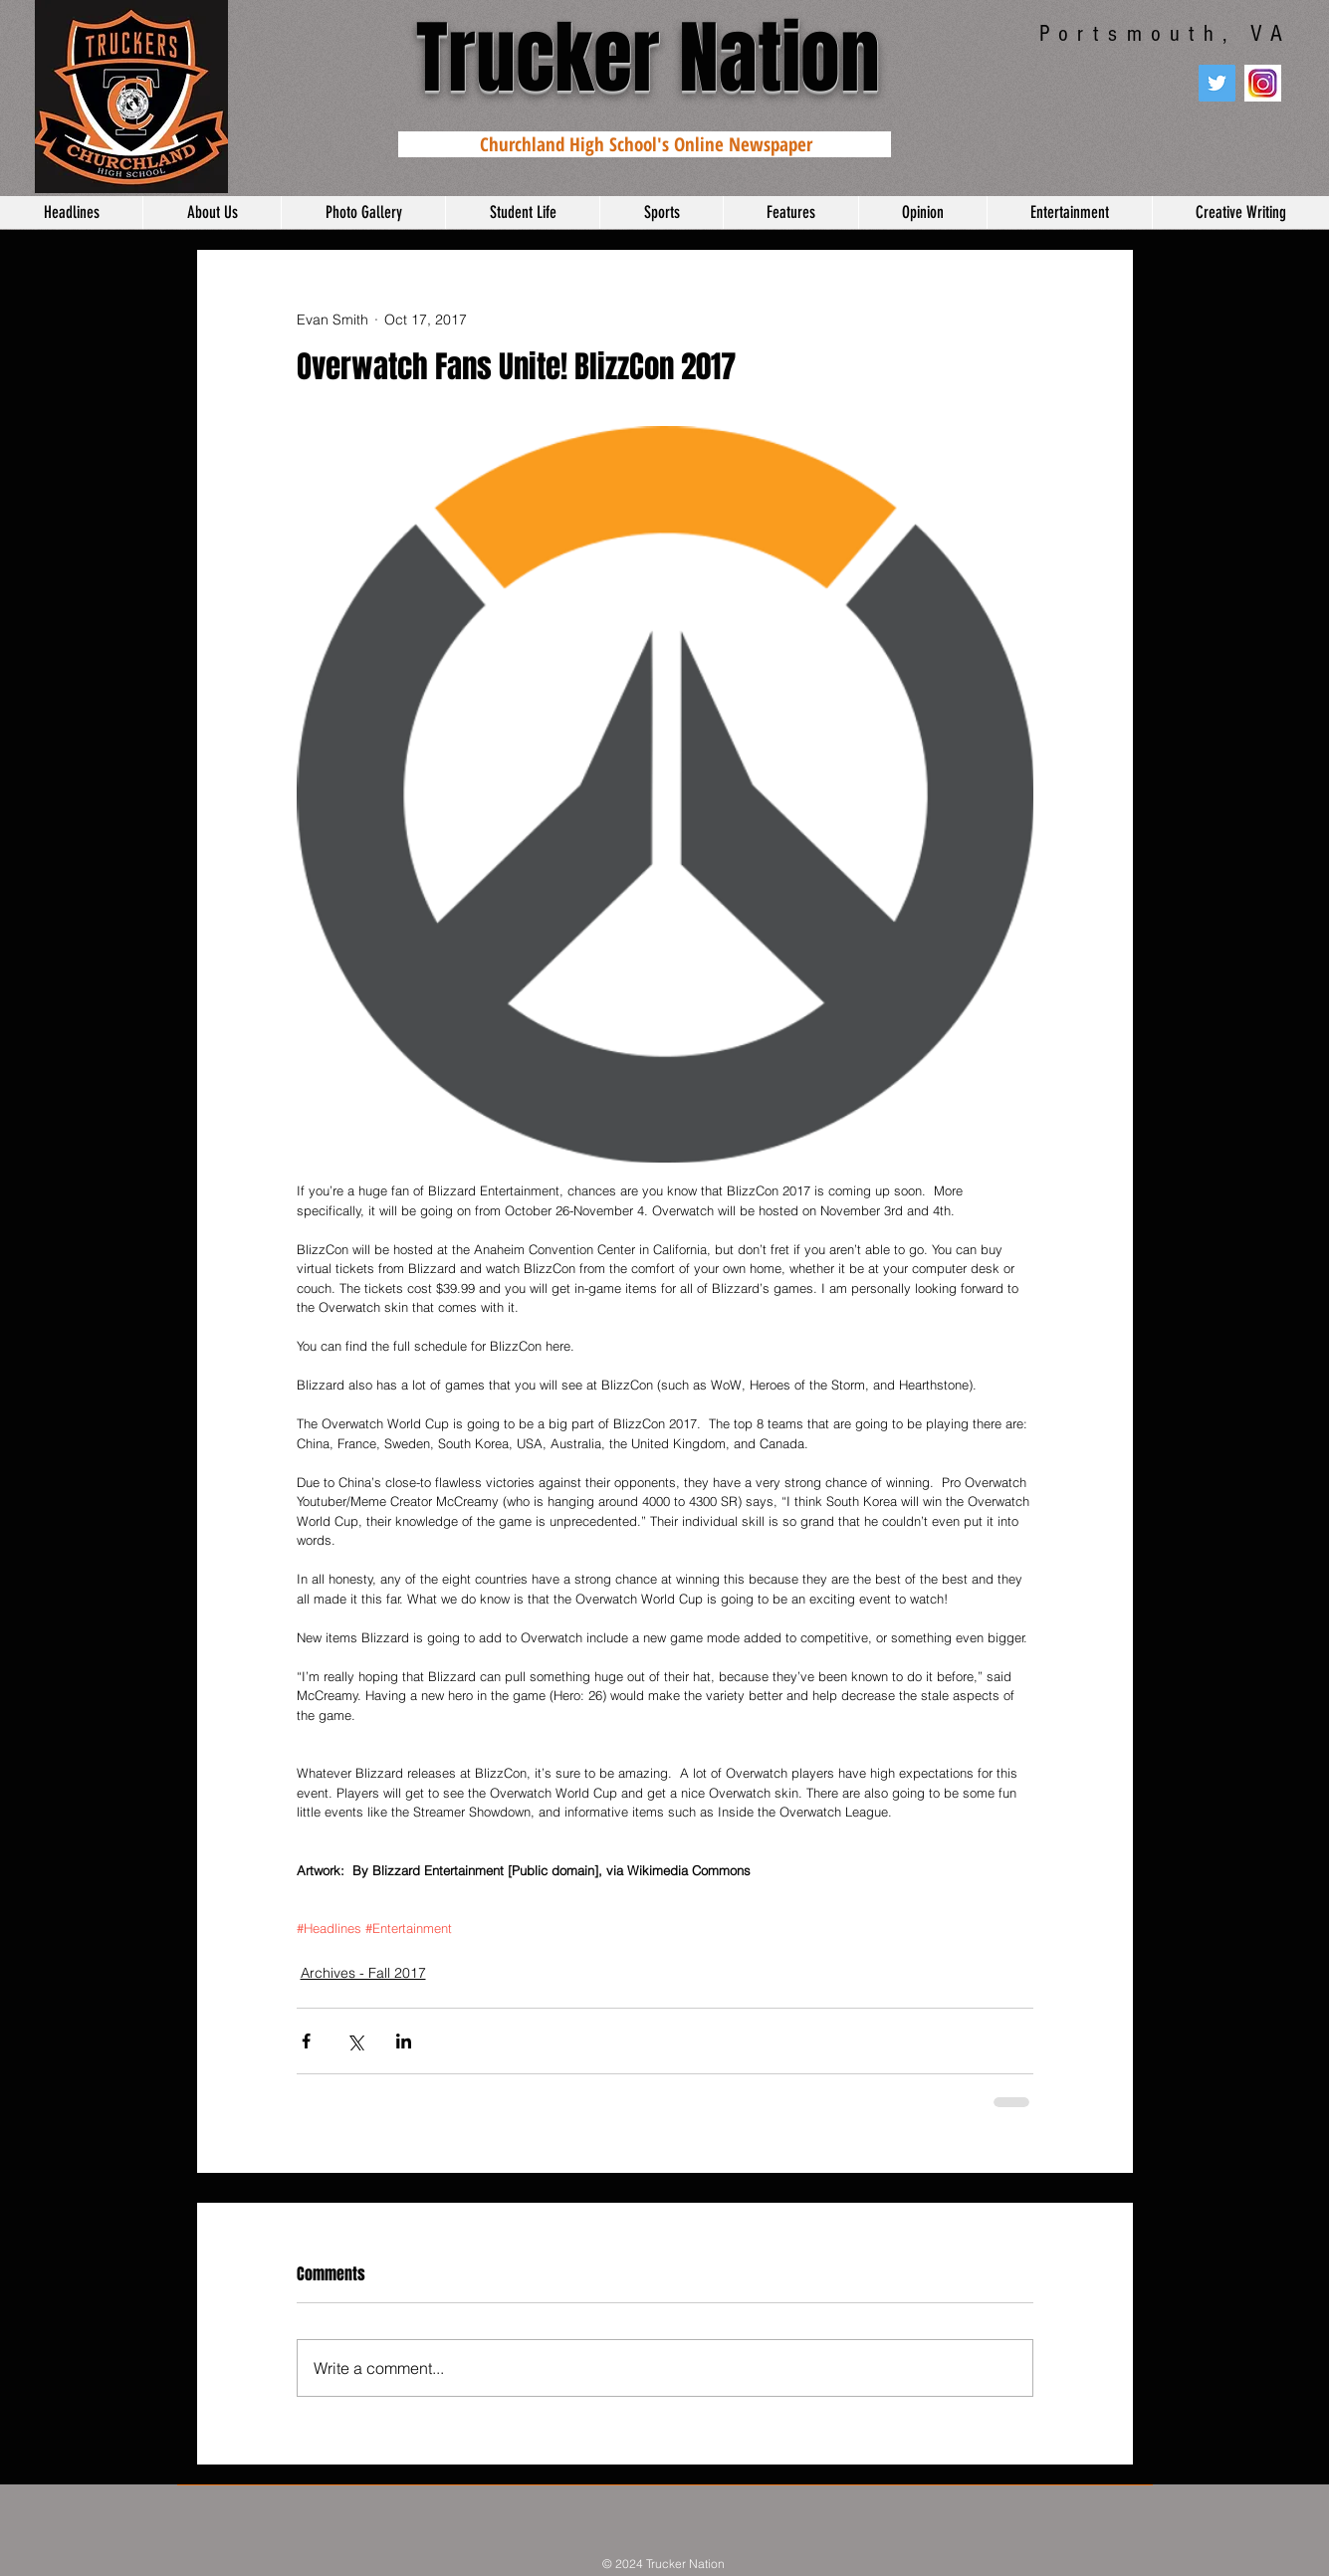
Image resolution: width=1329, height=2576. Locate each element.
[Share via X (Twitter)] (354, 2041)
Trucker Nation (648, 58)
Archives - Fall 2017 (363, 1973)
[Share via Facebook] (306, 2041)
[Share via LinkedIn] (403, 2041)
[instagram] (1262, 83)
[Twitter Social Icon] (1217, 83)
